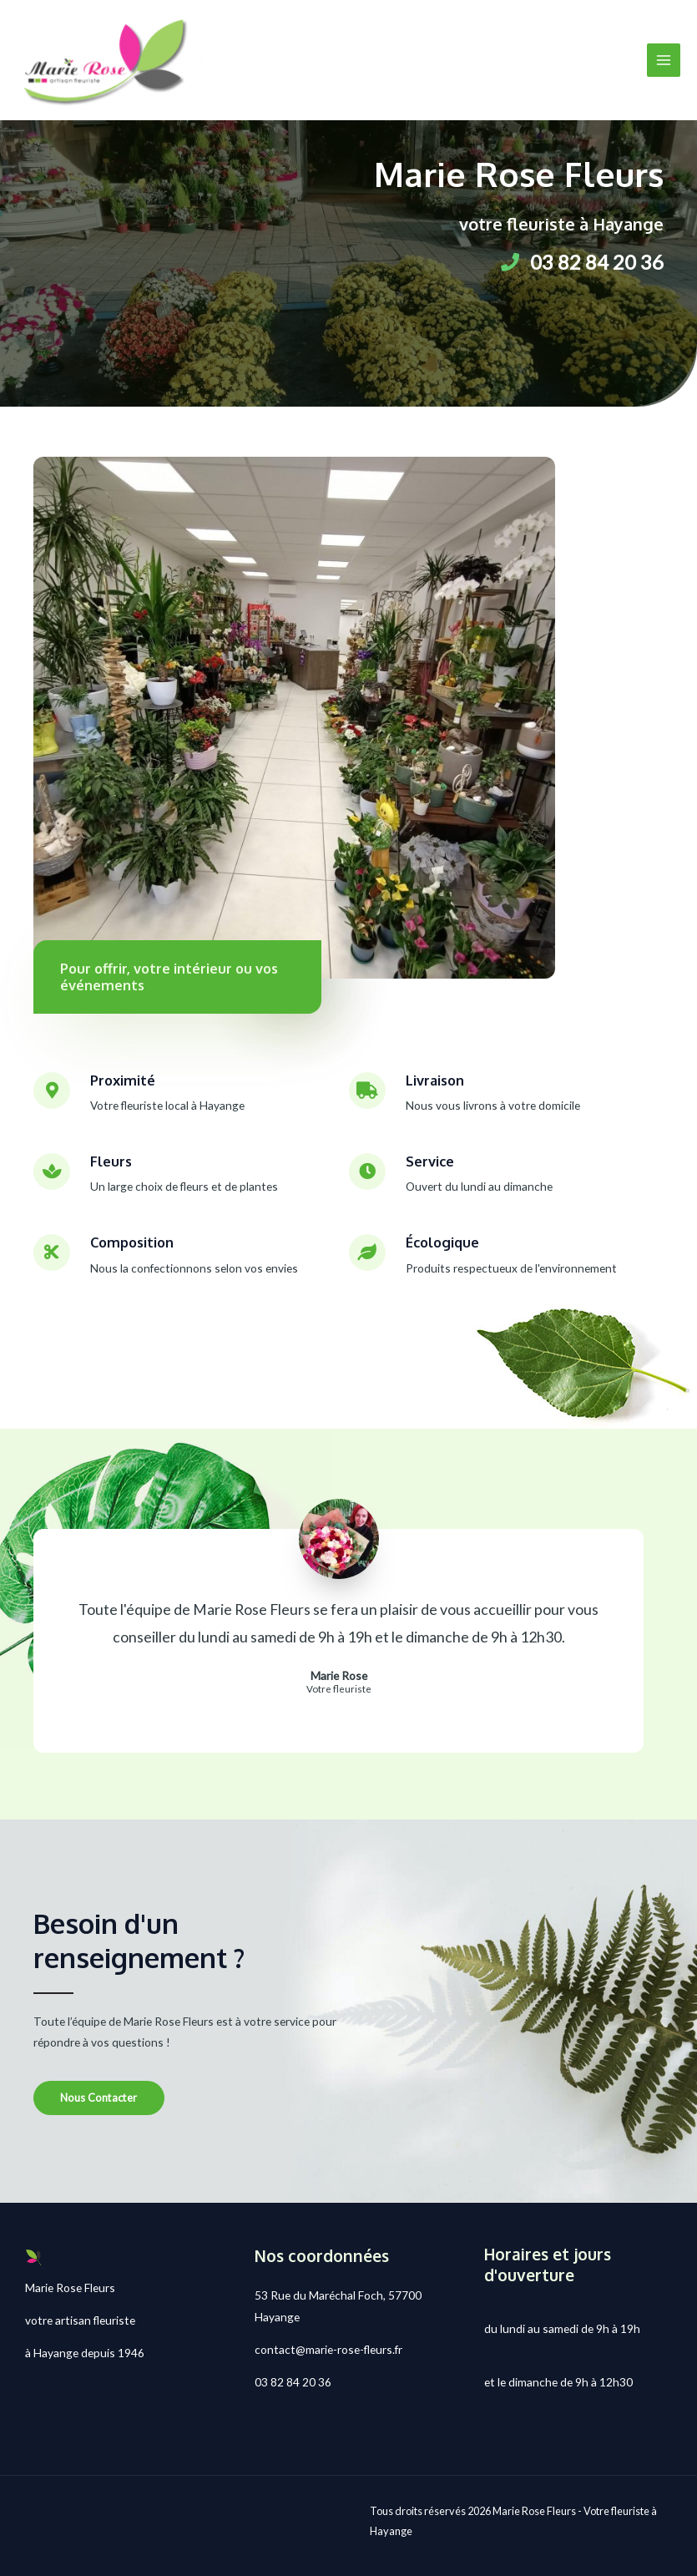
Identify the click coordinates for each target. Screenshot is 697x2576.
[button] (98, 2098)
